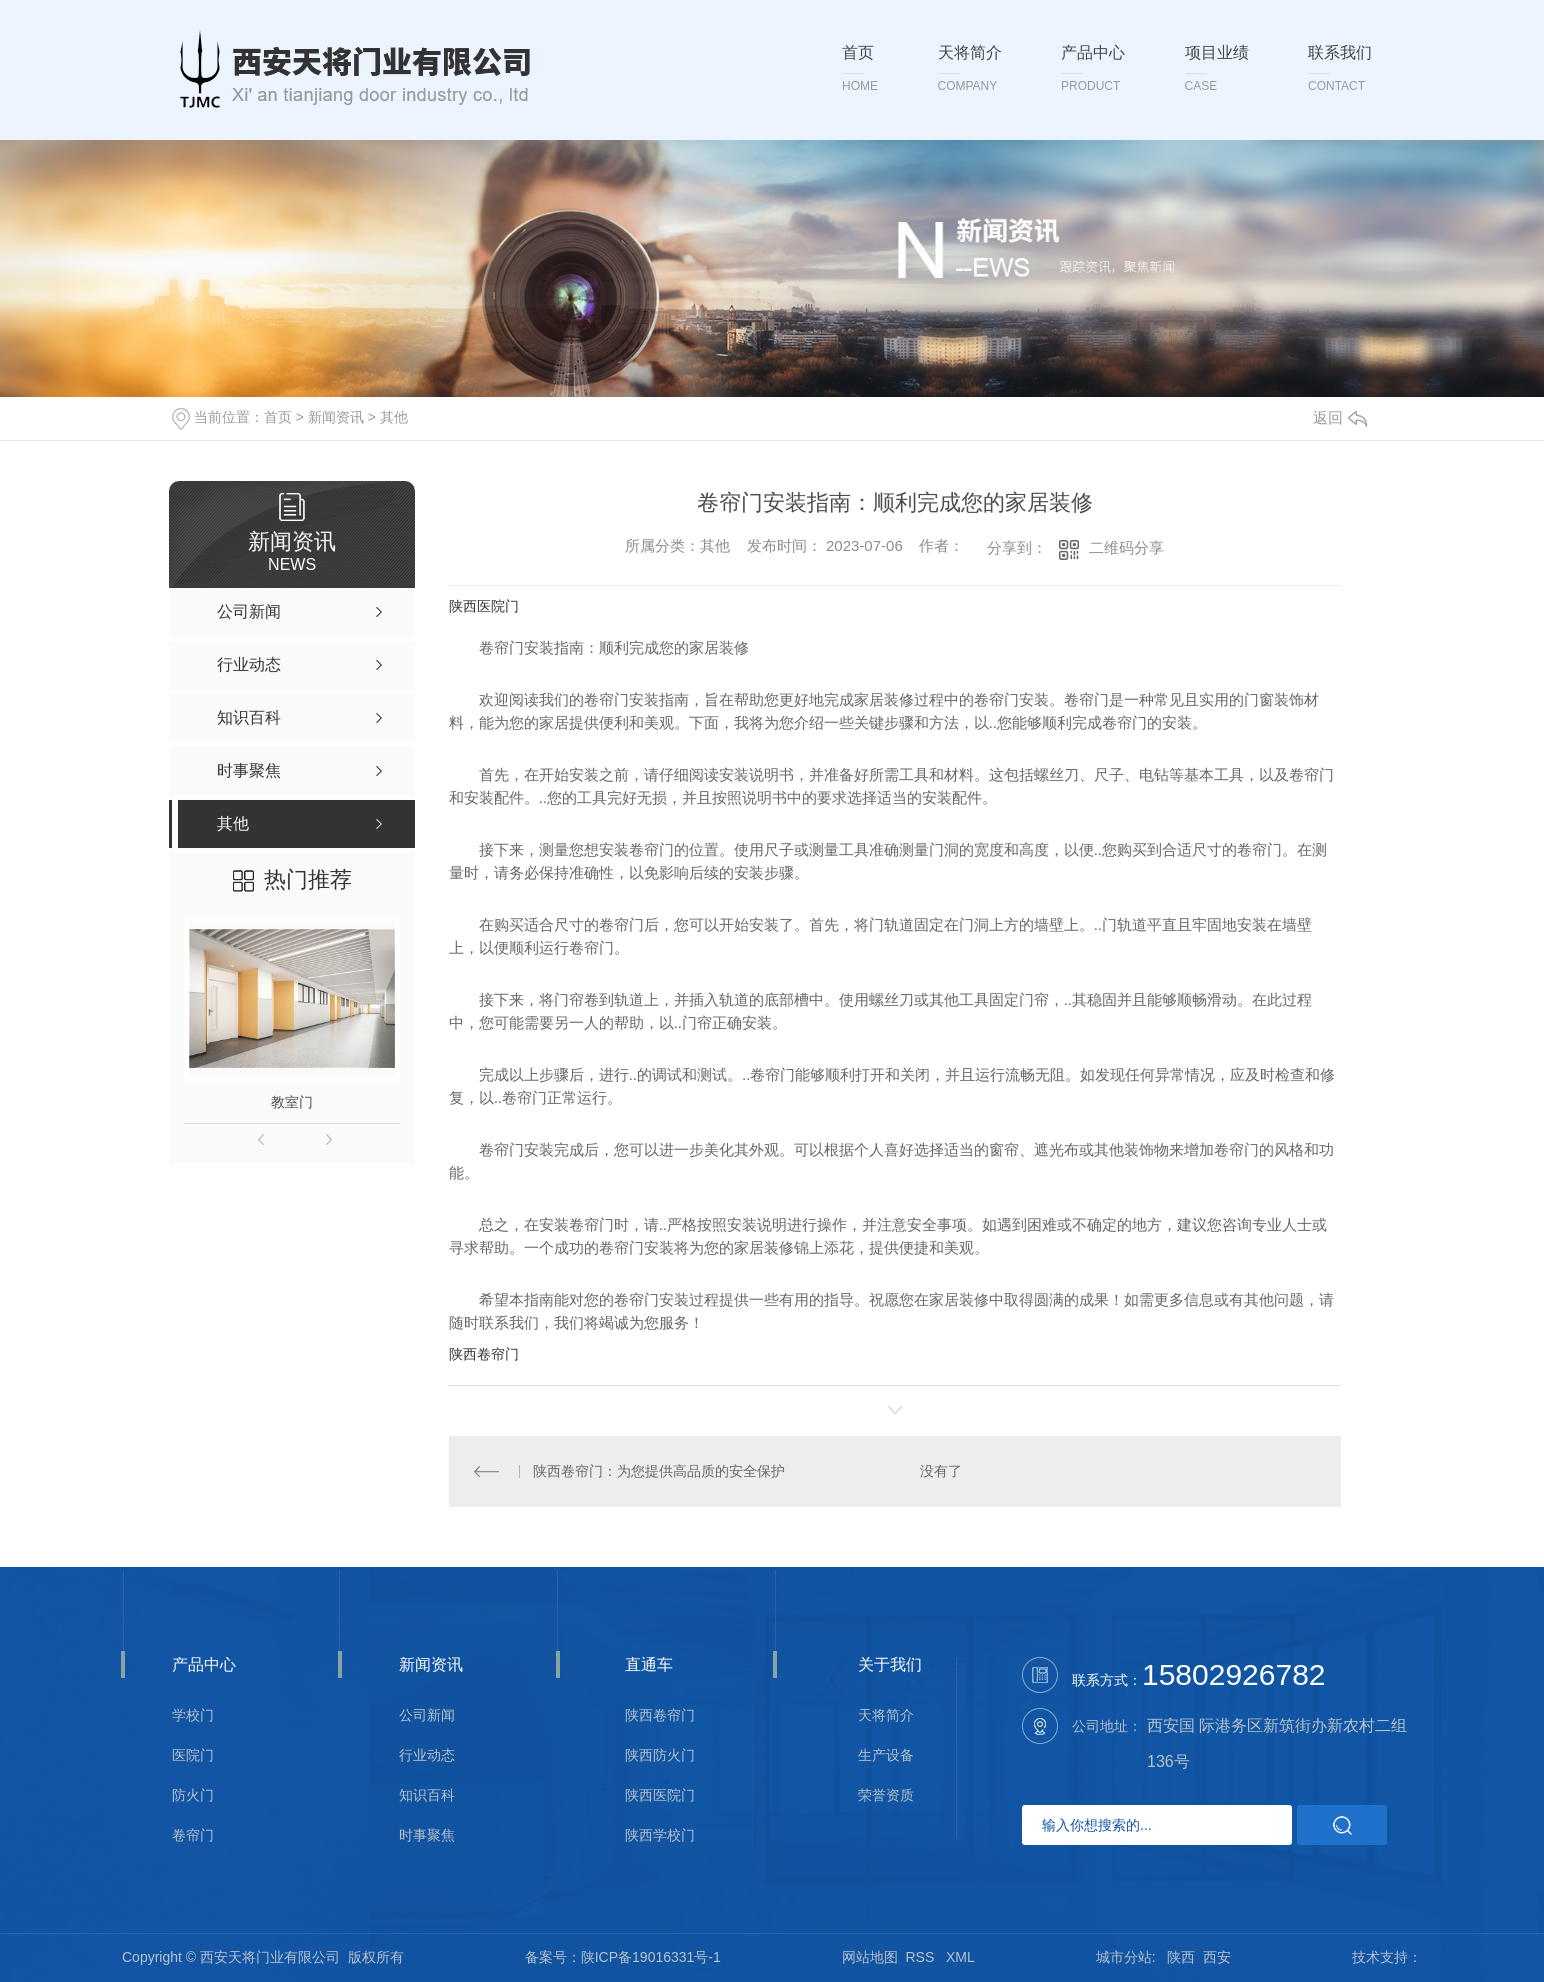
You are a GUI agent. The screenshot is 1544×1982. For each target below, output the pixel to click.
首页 (278, 417)
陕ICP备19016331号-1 (651, 1957)
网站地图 (870, 1957)
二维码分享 (1126, 547)
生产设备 (886, 1755)
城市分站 (1124, 1957)
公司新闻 (427, 1715)
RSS (922, 1957)
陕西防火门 (660, 1755)
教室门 (292, 1102)
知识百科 (427, 1795)
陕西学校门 (660, 1835)
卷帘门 (193, 1835)
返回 (1340, 417)
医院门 (193, 1755)
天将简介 (886, 1715)
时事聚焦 (427, 1835)
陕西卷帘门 (484, 1354)
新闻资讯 (336, 417)
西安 (1217, 1957)
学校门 (193, 1715)
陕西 (1181, 1957)
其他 (394, 417)
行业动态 (427, 1755)
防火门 (193, 1795)
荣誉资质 (886, 1795)
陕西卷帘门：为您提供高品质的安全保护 (659, 1471)
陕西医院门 (484, 606)
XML (960, 1957)
